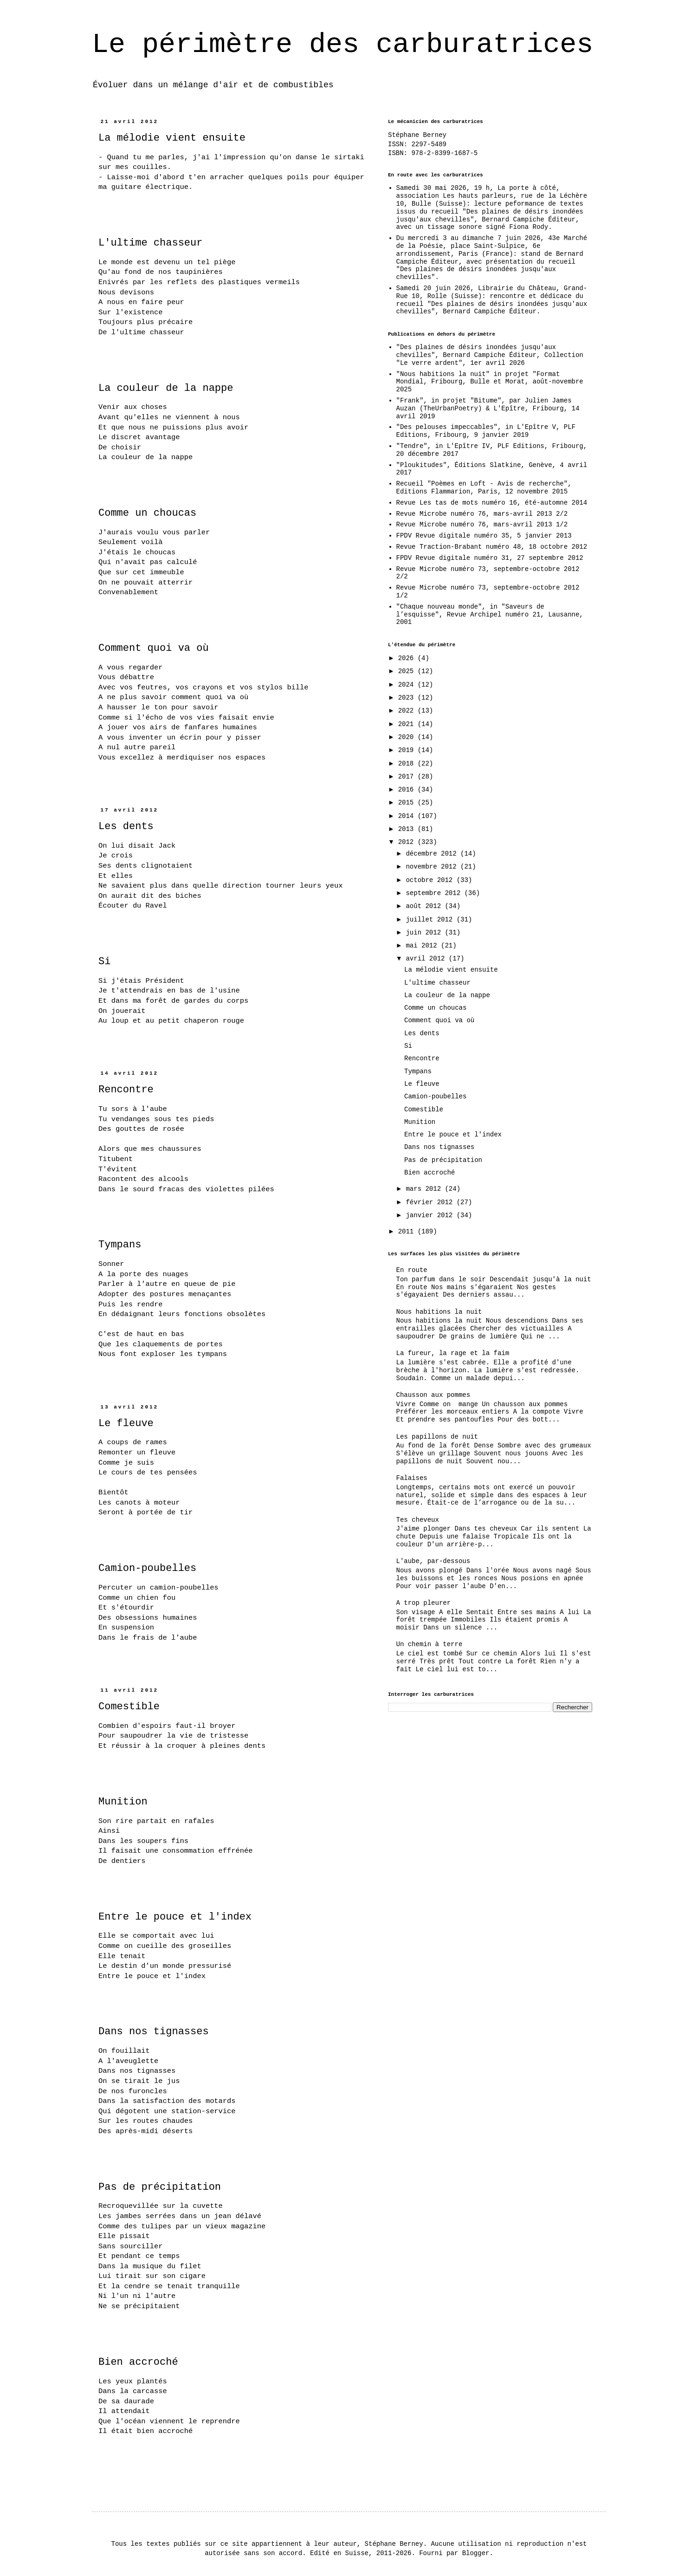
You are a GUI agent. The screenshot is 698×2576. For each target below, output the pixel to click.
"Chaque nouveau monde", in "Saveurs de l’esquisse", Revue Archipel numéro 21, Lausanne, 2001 (489, 614)
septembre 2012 (435, 893)
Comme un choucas (147, 513)
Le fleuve (126, 1423)
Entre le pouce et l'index (175, 1917)
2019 (408, 750)
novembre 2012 (433, 866)
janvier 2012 (431, 1215)
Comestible (129, 1707)
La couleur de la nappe (165, 388)
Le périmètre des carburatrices (342, 44)
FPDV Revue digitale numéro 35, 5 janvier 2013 (484, 535)
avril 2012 (427, 958)
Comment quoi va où (153, 648)
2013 (408, 829)
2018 (408, 763)
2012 (408, 842)
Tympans (119, 1245)
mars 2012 (425, 1189)
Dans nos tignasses (153, 2031)
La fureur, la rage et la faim (453, 1353)
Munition (123, 1802)
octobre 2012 (431, 880)
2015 (408, 802)
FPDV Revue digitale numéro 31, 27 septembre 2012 (489, 558)
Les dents (126, 826)
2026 (408, 658)
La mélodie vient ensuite (172, 138)
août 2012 (425, 906)
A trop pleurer (423, 1603)
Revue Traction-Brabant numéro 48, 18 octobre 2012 (492, 547)
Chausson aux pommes (433, 1395)
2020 (408, 737)
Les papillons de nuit (437, 1436)
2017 (408, 776)
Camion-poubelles (147, 1568)
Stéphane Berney (417, 135)
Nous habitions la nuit (439, 1312)
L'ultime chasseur (150, 243)
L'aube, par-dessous (433, 1561)
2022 (408, 710)
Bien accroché (138, 2362)
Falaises (411, 1478)
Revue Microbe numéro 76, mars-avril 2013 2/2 (482, 514)
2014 (408, 816)
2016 (408, 789)
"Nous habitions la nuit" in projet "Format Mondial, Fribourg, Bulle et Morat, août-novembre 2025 (489, 382)
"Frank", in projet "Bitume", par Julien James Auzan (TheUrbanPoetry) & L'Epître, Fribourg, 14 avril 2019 (488, 408)
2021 (408, 724)
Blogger (476, 2553)
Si (104, 961)
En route (411, 1270)
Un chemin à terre (429, 1644)
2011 (408, 1231)
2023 (408, 697)
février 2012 (431, 1202)
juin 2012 (425, 932)
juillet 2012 (431, 919)
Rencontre (126, 1090)
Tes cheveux (417, 1520)
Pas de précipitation (159, 2187)
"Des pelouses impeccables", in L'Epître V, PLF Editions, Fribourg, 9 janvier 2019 (485, 431)
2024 (408, 684)
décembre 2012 (433, 853)
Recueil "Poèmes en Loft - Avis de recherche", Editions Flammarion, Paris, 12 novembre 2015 (484, 487)
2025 (408, 671)
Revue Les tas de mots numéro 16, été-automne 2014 (492, 502)
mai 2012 (423, 945)
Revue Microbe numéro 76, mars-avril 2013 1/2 (482, 524)
